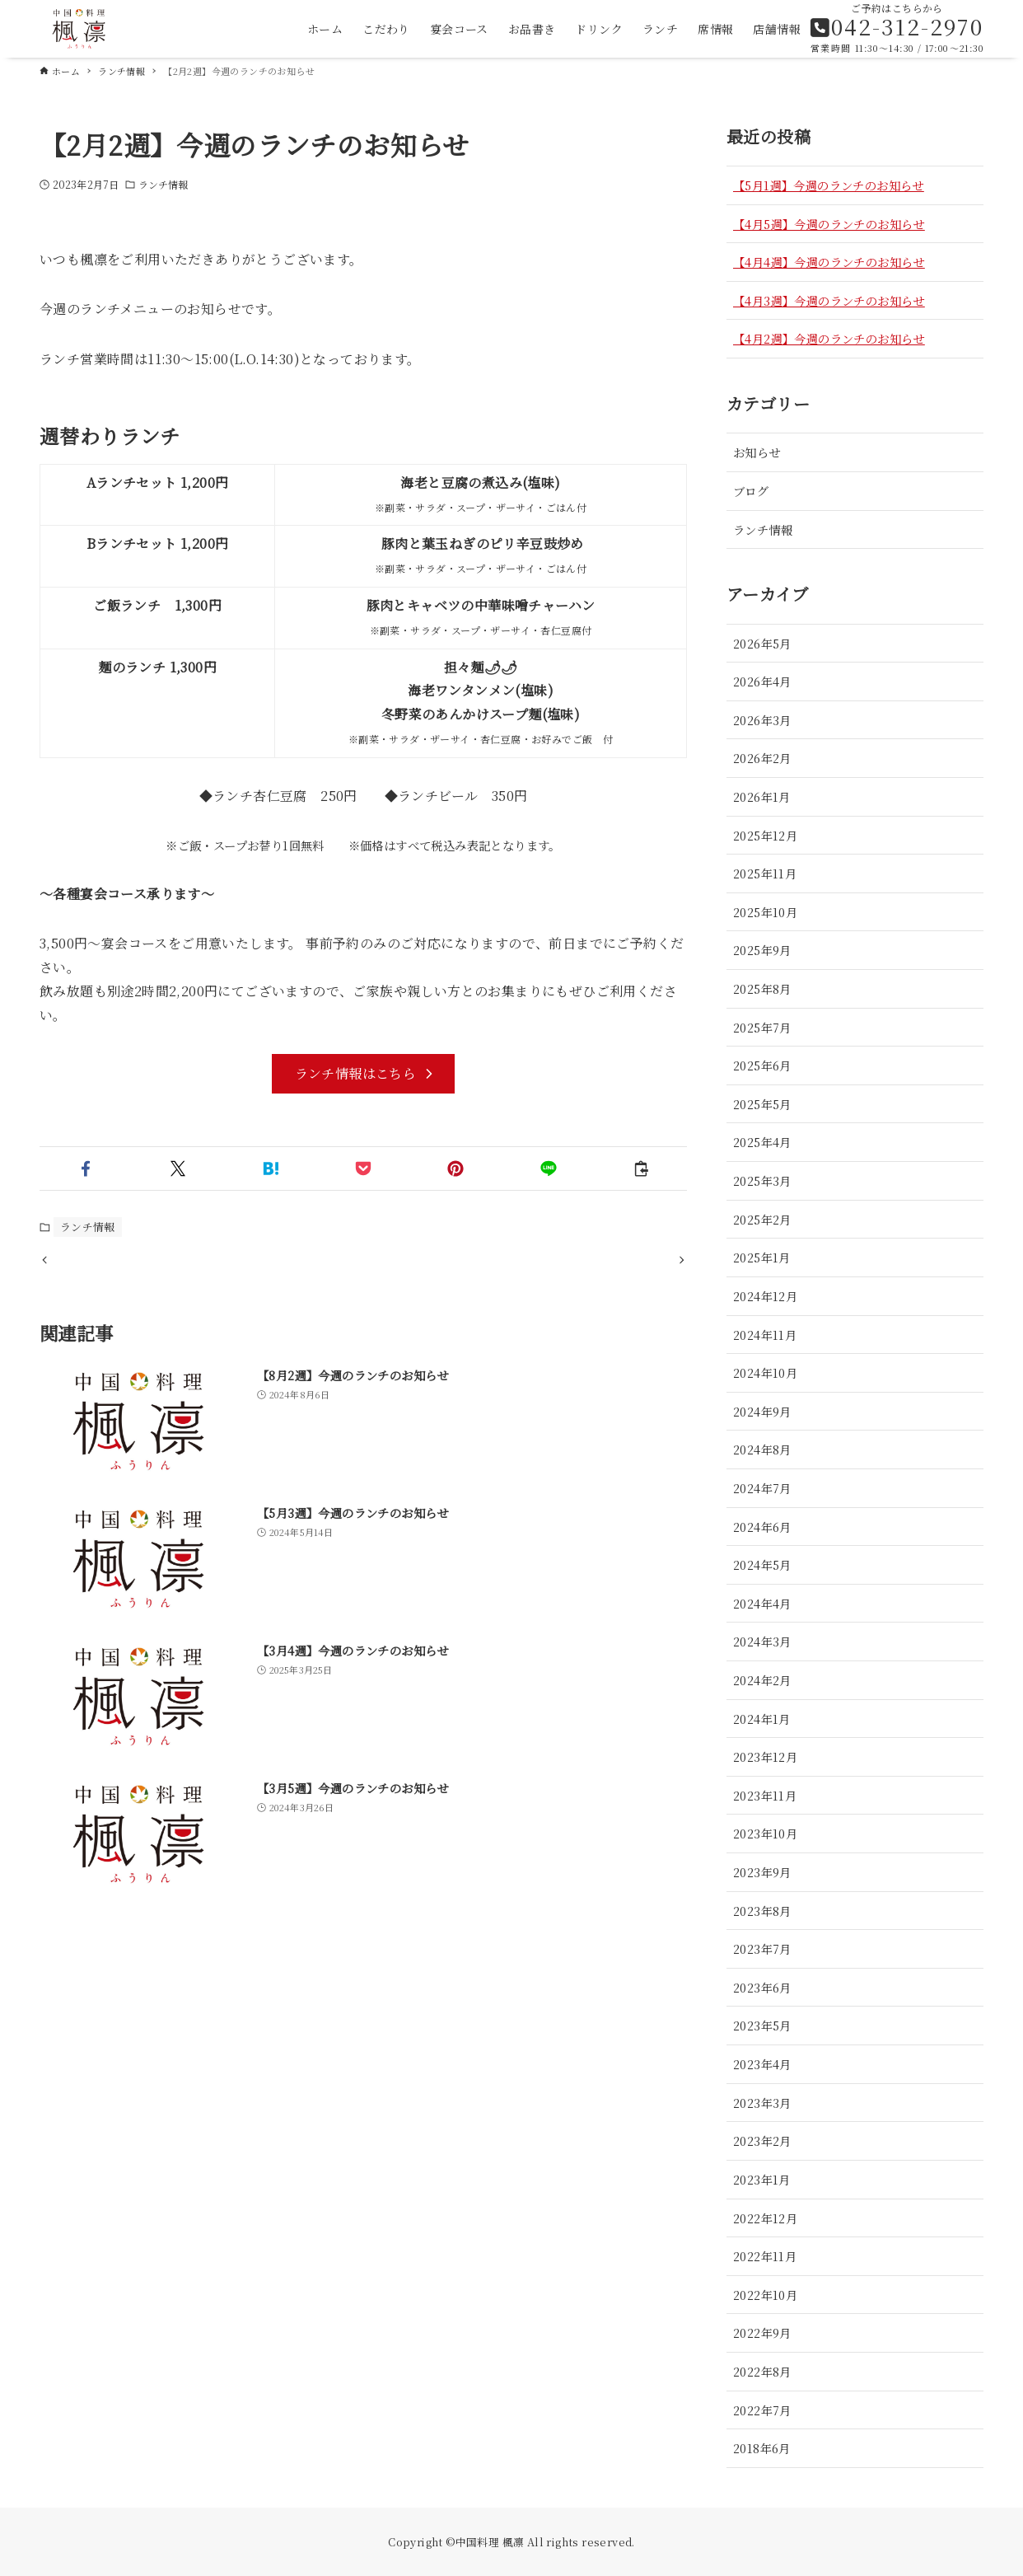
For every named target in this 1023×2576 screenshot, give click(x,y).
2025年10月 (765, 911)
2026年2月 (762, 757)
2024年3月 (762, 1641)
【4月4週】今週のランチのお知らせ (829, 261)
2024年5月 (762, 1564)
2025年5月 (762, 1103)
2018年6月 (762, 2448)
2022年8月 (762, 2371)
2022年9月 (762, 2332)
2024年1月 (762, 1718)
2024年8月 (762, 1449)
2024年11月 (764, 1334)
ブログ (750, 490)
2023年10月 (765, 1833)
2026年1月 (762, 796)
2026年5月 (762, 643)
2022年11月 (764, 2256)
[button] (86, 1168)
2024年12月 (765, 1295)
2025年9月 (762, 949)
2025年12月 (765, 835)
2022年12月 (765, 2218)
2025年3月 (762, 1180)
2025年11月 (764, 873)
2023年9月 (762, 1871)
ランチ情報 (163, 184)
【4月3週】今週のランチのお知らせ (829, 300)
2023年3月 (762, 2102)
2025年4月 (762, 1141)
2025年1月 (762, 1257)
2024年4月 (762, 1603)
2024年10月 (765, 1372)
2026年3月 (762, 719)
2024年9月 (762, 1411)
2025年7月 (762, 1027)
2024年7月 (762, 1487)
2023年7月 (762, 1948)
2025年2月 (762, 1219)
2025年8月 (762, 988)
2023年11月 (764, 1795)
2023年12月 (765, 1756)
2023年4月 (762, 2064)
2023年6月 (762, 1987)
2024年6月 (762, 1526)
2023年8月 (762, 1910)
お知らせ (757, 452)
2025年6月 (762, 1065)
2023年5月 (762, 2025)
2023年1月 (762, 2179)
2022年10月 (765, 2294)
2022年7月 (762, 2410)
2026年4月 (762, 681)
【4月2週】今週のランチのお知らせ (829, 338)
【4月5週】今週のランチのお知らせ (829, 223)
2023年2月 (762, 2140)
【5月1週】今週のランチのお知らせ (828, 185)
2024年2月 (762, 1679)
